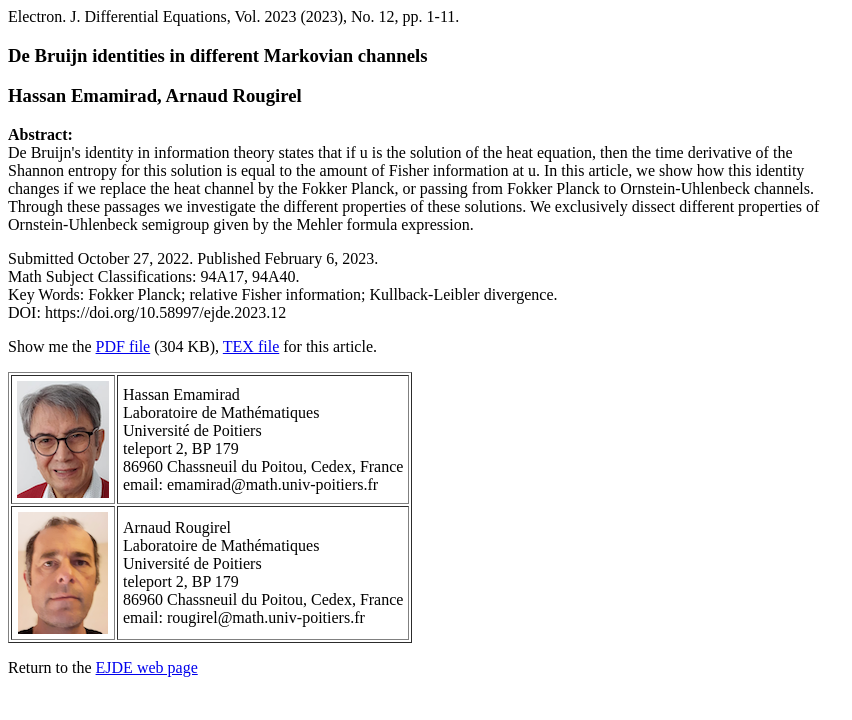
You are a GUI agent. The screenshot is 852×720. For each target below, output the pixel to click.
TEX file (251, 346)
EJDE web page (147, 667)
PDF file (123, 346)
